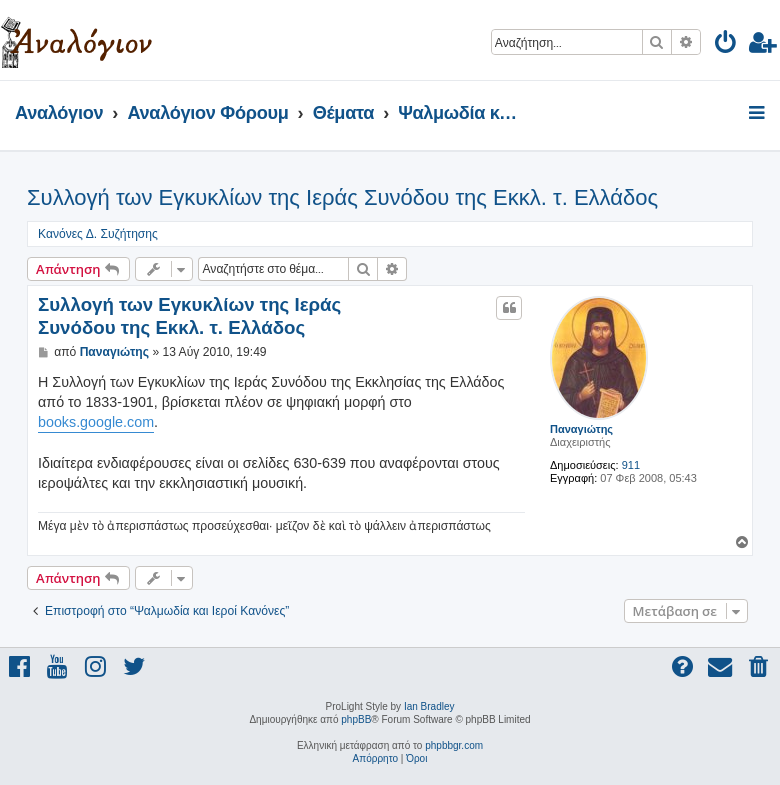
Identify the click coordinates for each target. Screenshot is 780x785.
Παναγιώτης (581, 429)
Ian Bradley (429, 706)
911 (631, 465)
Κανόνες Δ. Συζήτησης (98, 234)
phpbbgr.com (454, 745)
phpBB (356, 719)
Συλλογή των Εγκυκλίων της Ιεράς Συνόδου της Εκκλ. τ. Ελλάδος (342, 197)
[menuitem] (726, 45)
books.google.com (96, 422)
